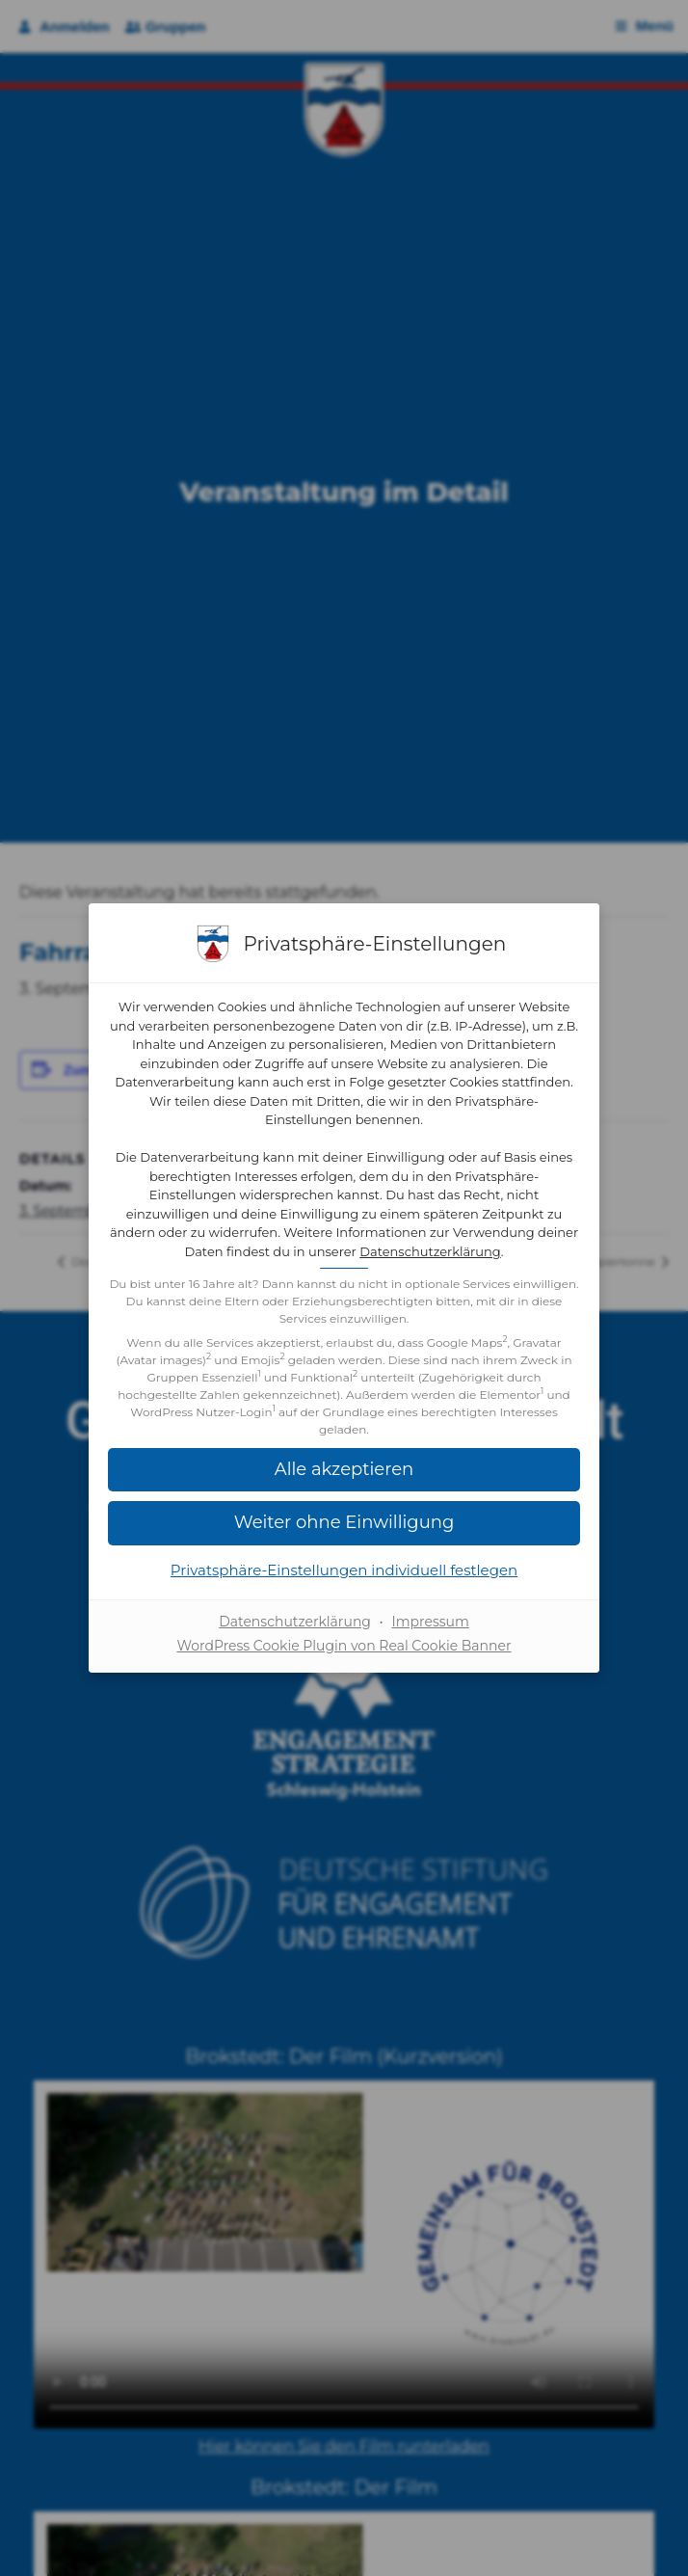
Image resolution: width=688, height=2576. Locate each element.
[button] (344, 1469)
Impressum (429, 1621)
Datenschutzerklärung (430, 1251)
